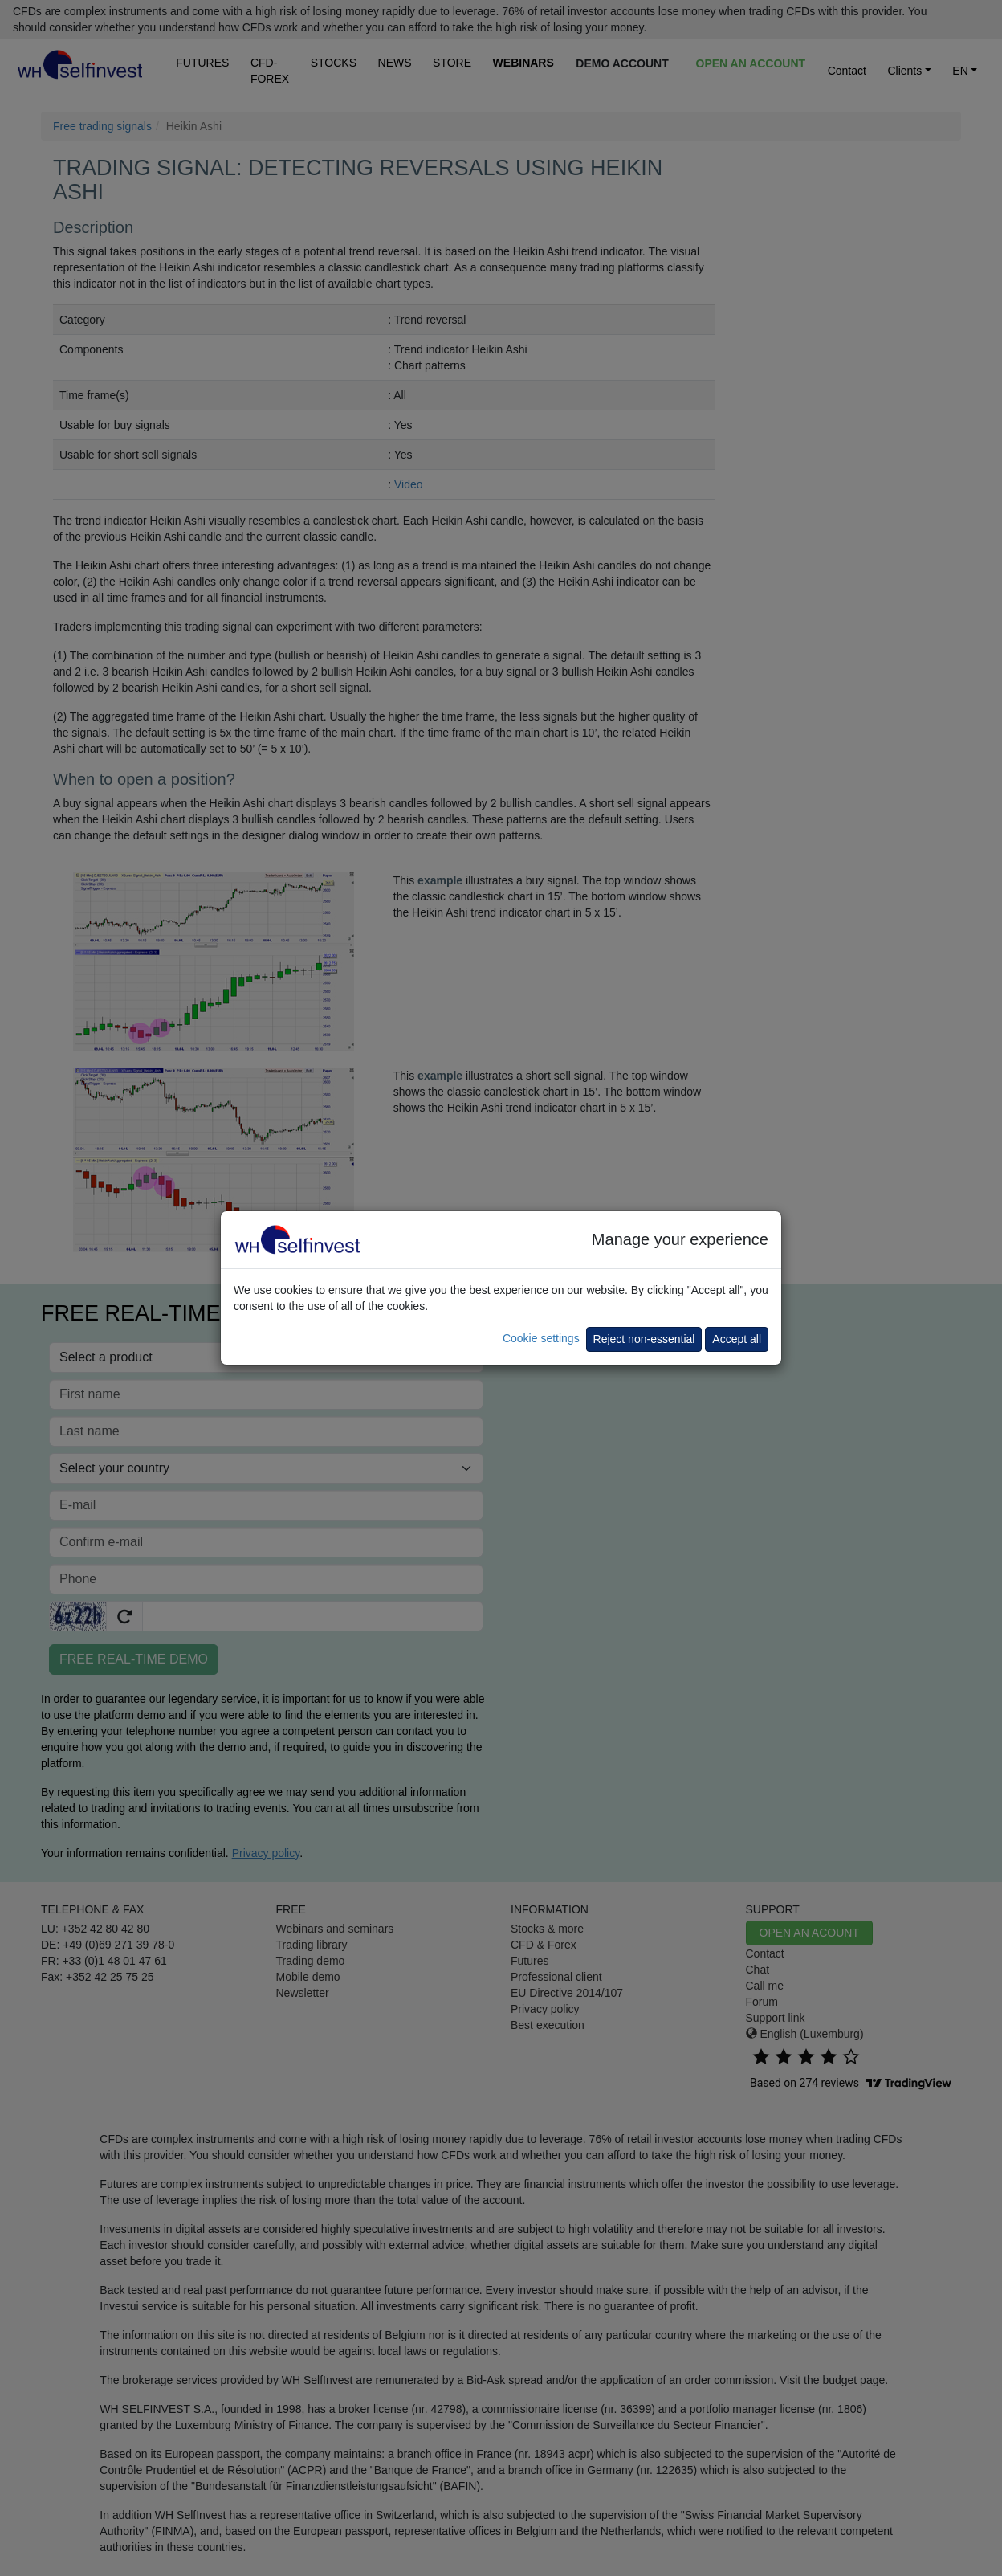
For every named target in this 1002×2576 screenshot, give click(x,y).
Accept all (736, 1339)
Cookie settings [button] (541, 1338)
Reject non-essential (644, 1339)
